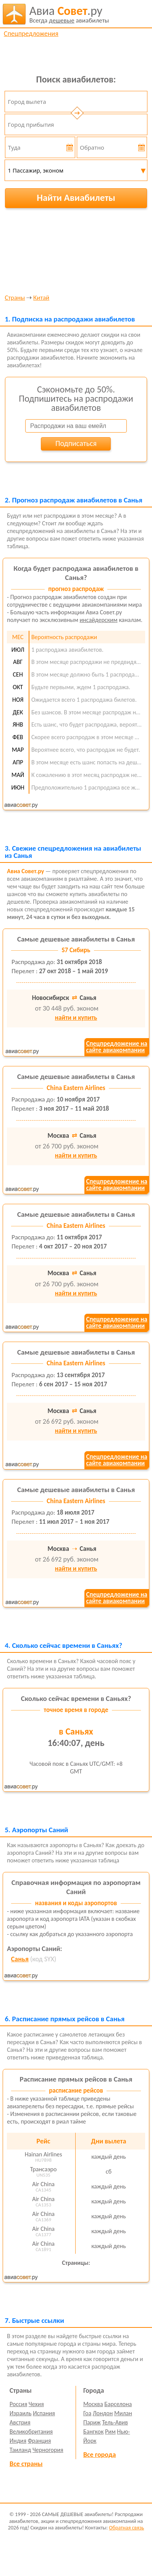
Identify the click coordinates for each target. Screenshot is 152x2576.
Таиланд (20, 2449)
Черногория (47, 2449)
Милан (123, 2413)
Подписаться (76, 443)
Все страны (26, 2464)
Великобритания (31, 2431)
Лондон (103, 2413)
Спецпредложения (31, 33)
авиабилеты (69, 14)
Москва (93, 2404)
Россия (18, 2404)
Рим (110, 2431)
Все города (99, 2454)
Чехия (36, 2404)
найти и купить (76, 1017)
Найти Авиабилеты (76, 197)
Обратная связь (126, 2527)
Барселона (118, 2404)
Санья (20, 1959)
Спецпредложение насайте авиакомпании (116, 1047)
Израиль (20, 2413)
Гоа (87, 2413)
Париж (92, 2422)
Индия (18, 2440)
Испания (44, 2413)
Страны (15, 298)
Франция (39, 2440)
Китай (41, 298)
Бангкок (93, 2431)
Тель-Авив (115, 2422)
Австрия (20, 2422)
